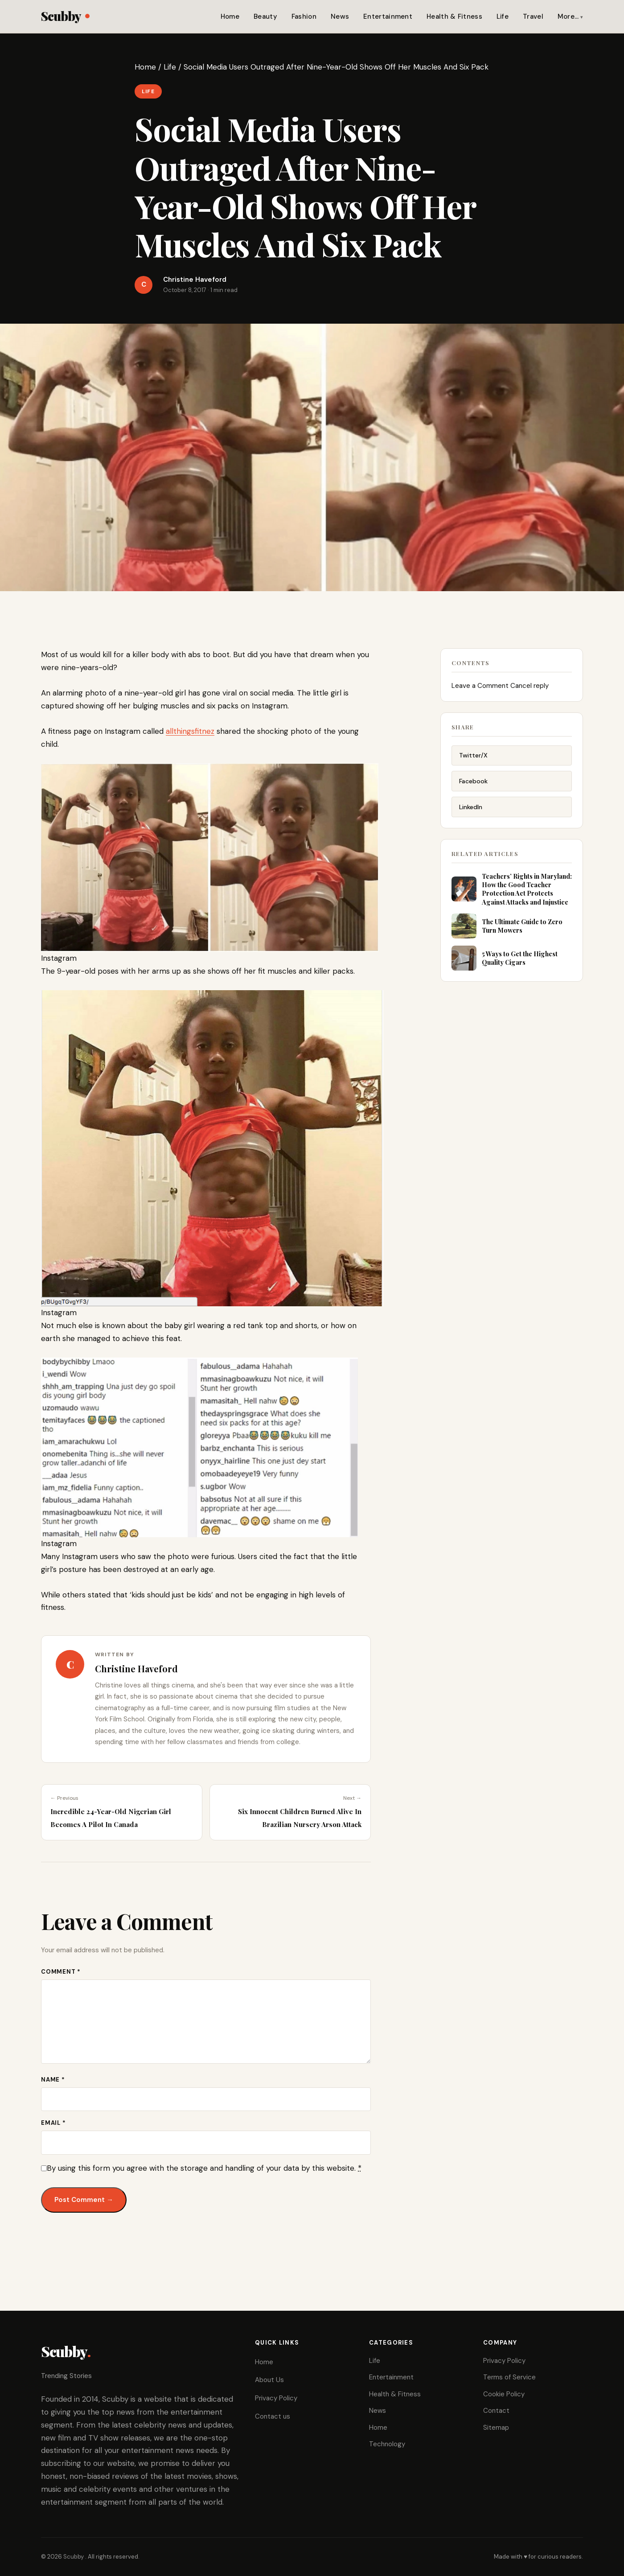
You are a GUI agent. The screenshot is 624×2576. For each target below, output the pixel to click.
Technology (387, 2444)
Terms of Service (509, 2377)
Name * (53, 2079)
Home (230, 16)
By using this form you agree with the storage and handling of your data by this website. (204, 2168)
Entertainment (387, 16)
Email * (53, 2123)
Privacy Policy (276, 2398)
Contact (496, 2410)
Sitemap (496, 2427)
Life (503, 16)
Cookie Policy (504, 2394)
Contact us (272, 2416)
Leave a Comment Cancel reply (500, 695)
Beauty (265, 16)
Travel (533, 16)
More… (568, 16)
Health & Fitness (454, 16)
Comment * (61, 1971)
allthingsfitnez (190, 731)
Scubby (65, 16)
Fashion (303, 16)
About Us (269, 2379)
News (340, 16)
